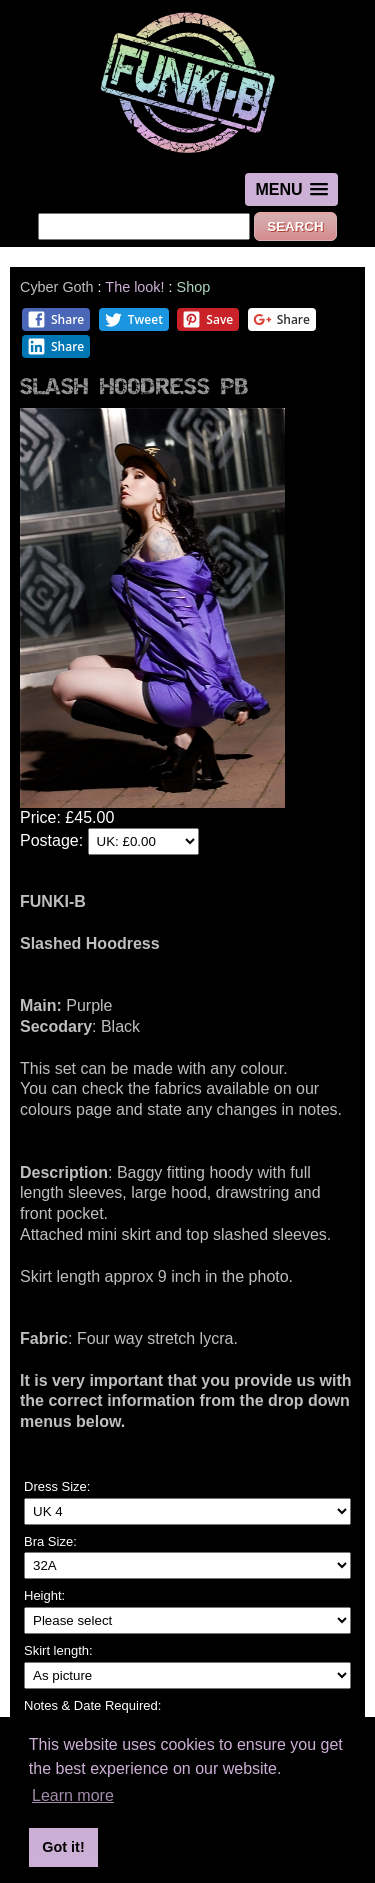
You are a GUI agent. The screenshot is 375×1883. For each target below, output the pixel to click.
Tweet (133, 319)
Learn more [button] (73, 1795)
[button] (291, 189)
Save (207, 319)
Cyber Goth (57, 287)
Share (55, 319)
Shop (194, 287)
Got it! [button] (63, 1847)
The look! (134, 287)
